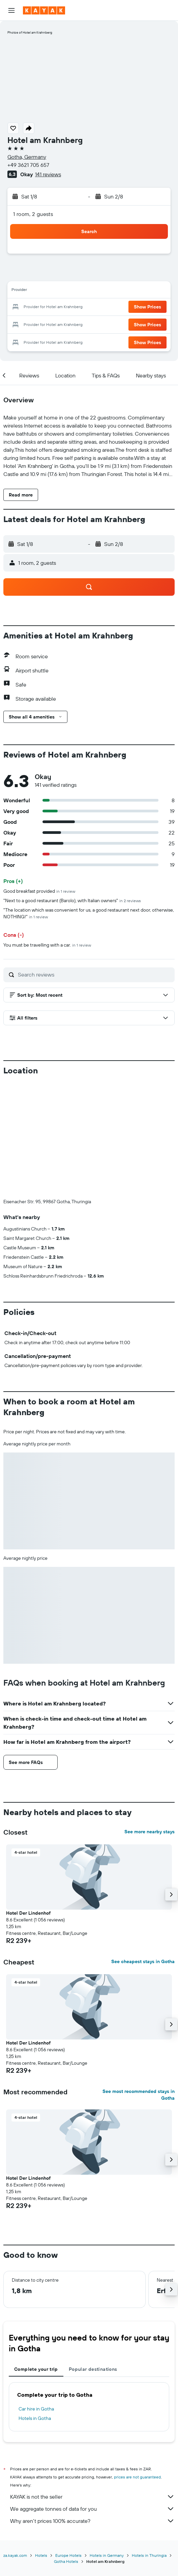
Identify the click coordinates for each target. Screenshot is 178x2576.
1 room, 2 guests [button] (33, 214)
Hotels (41, 2443)
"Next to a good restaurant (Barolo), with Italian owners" (72, 900)
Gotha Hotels (66, 2449)
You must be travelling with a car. (47, 945)
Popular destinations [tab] (93, 2257)
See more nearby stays (149, 1720)
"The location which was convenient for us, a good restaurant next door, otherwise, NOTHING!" (88, 913)
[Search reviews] (94, 974)
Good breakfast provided (39, 891)
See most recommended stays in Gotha (138, 1983)
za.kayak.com (15, 2443)
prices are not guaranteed (137, 2365)
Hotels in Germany (107, 2443)
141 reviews (48, 174)
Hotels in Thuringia (149, 2443)
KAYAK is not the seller (92, 2385)
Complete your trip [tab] (36, 2257)
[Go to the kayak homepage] (44, 10)
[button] (11, 10)
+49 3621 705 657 (28, 164)
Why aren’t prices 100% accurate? (92, 2409)
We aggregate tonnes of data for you (92, 2397)
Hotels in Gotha (35, 2307)
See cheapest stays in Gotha (143, 1850)
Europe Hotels (68, 2443)
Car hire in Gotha (36, 2297)
